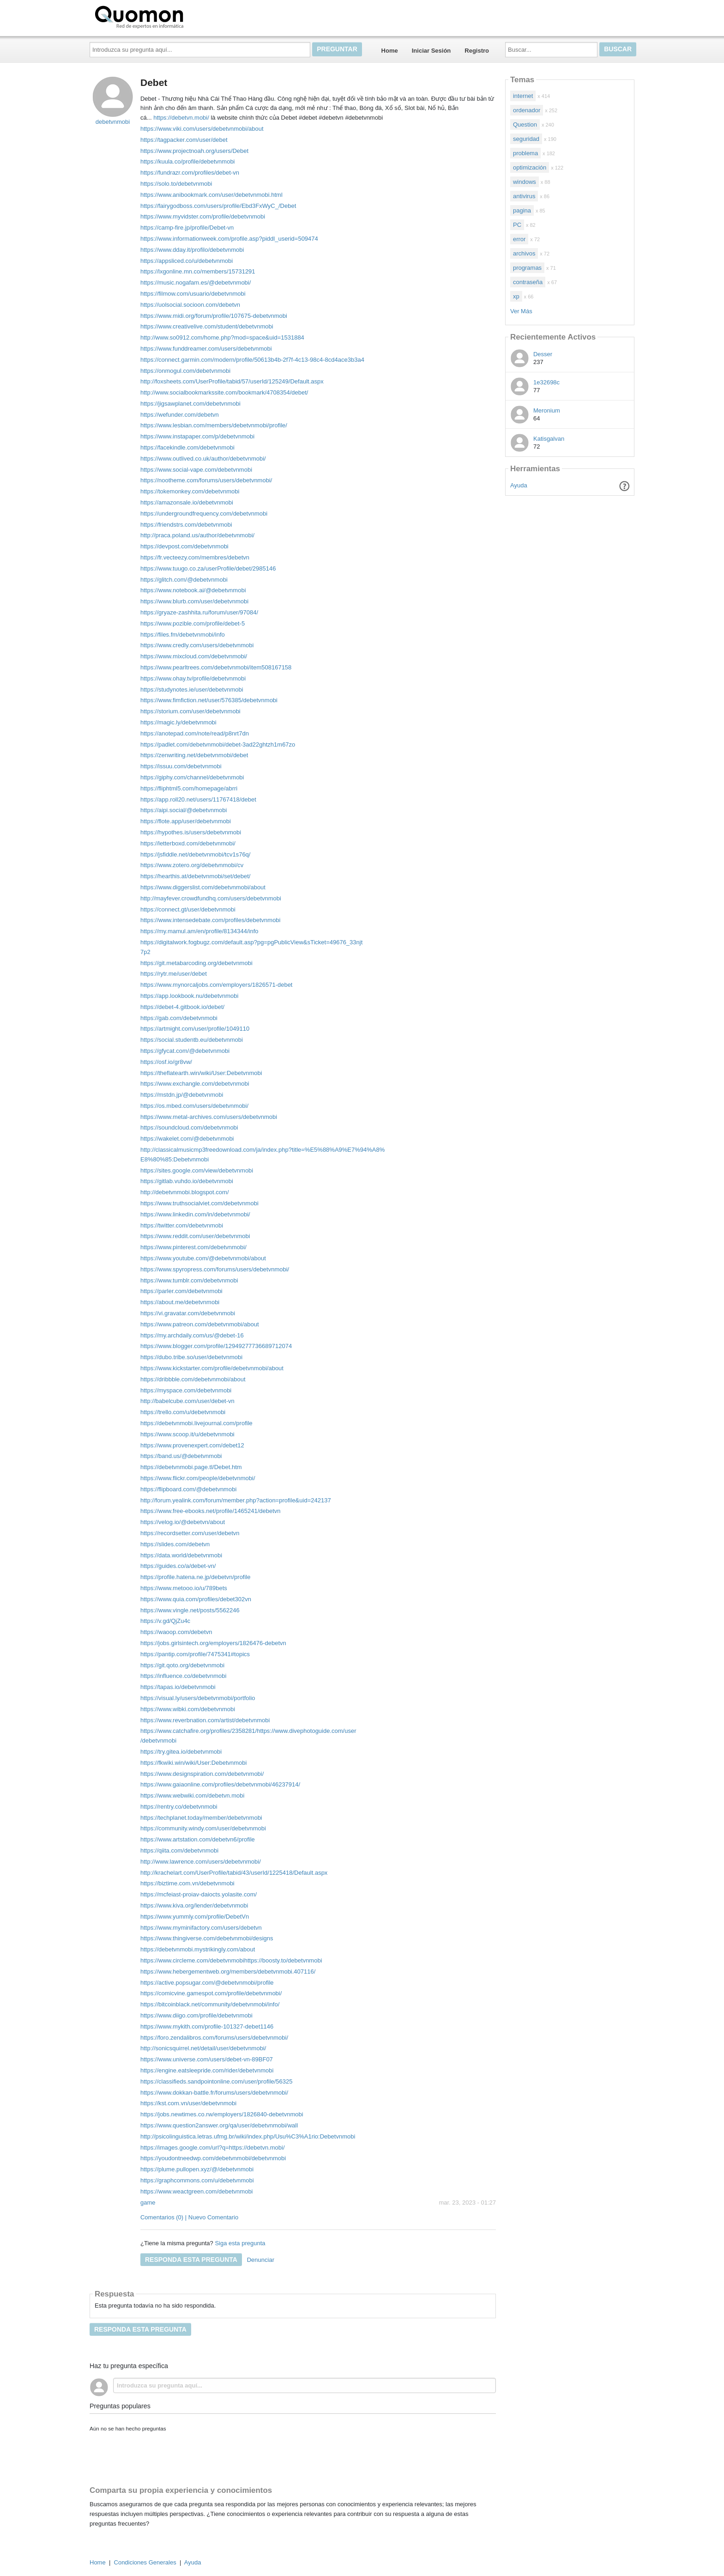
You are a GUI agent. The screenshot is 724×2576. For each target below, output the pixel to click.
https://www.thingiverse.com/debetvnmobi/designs (206, 1938)
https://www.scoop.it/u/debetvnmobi (187, 1434)
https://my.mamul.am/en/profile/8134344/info (199, 931)
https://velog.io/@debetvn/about (182, 1522)
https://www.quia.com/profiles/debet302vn (195, 1599)
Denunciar (260, 2259)
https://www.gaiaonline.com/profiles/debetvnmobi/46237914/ (220, 1784)
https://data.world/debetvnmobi (181, 1555)
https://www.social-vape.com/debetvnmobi (196, 469)
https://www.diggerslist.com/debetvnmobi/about (202, 887)
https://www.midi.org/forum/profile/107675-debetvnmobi (213, 315)
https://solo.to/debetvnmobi (176, 183)
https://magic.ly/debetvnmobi (178, 722)
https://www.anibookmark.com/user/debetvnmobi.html (211, 194)
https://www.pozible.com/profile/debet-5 (192, 623)
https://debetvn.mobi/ (181, 117)
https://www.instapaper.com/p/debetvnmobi (197, 436)
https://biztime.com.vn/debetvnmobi (187, 1883)
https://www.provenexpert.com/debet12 (192, 1445)
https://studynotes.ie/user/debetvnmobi (191, 689)
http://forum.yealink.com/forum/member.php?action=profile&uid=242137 (235, 1500)
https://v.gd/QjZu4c (165, 1620)
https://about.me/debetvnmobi (179, 1302)
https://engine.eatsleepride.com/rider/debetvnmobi (206, 2070)
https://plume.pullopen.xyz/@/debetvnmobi (196, 2169)
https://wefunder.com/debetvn (179, 414)
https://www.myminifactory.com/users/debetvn (201, 1927)
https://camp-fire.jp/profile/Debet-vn (187, 227)
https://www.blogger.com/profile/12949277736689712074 (216, 1346)
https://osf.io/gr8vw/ (166, 1061)
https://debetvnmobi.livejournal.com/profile (196, 1423)
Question (525, 124)
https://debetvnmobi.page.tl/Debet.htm (191, 1467)
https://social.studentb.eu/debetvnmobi (191, 1039)
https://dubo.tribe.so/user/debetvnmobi (191, 1357)
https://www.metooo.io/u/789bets (183, 1588)
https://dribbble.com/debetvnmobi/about (193, 1379)
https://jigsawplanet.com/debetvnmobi (190, 403)
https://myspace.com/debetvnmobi (185, 1390)
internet (523, 95)
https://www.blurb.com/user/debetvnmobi (194, 601)
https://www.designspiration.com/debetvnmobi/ (202, 1773)
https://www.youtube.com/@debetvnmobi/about (203, 1258)
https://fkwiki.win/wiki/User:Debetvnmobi (193, 1762)
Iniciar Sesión (431, 50)
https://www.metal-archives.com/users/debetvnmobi (208, 1116)
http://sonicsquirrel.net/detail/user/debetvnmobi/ (203, 2048)
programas (527, 267)
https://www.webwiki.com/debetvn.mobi (192, 1795)
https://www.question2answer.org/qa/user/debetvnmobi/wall (219, 2125)
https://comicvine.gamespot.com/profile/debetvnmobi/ (211, 1993)
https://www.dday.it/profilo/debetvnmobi (192, 249)
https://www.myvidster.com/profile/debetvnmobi (202, 216)
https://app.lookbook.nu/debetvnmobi (189, 995)
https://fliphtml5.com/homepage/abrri (188, 788)
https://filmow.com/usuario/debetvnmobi (193, 293)
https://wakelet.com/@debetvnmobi (187, 1138)
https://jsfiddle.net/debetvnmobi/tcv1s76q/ (195, 854)
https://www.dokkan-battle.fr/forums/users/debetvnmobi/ (214, 2092)
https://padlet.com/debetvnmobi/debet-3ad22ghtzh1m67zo (217, 744)
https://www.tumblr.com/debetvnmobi (189, 1280)
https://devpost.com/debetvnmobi (184, 546)
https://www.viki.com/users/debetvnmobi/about (202, 128)
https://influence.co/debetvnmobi (183, 1675)
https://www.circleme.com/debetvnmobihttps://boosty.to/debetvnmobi (231, 1960)
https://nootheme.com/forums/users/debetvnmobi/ (206, 480)
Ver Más (521, 311)
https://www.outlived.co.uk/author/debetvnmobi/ (203, 458)
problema (525, 153)
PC (517, 224)
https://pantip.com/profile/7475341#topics (195, 1654)
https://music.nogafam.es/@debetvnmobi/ (195, 282)
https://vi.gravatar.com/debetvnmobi (187, 1313)
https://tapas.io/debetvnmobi (178, 1686)
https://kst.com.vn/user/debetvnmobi (188, 2103)
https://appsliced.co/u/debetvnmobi (186, 260)
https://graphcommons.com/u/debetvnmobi (197, 2180)
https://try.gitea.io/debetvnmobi (181, 1751)
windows (524, 181)
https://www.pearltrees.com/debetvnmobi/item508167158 (215, 667)
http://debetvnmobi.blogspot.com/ (184, 1192)
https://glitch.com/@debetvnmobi (184, 579)
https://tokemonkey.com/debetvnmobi (189, 491)
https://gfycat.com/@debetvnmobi (184, 1050)
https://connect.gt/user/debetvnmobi (187, 909)
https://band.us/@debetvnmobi (181, 1455)
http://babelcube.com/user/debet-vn (187, 1400)
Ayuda (518, 485)
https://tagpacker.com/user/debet (184, 139)
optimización (529, 167)
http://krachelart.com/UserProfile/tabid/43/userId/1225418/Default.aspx (233, 1872)
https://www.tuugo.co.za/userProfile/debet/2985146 (208, 568)
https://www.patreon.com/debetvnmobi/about (199, 1324)
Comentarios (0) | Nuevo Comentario (189, 2217)
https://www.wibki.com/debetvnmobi (187, 1709)
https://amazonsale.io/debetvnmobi (186, 502)
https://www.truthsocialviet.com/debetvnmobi (199, 1203)
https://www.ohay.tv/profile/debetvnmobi (193, 678)
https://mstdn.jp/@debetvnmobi (181, 1094)
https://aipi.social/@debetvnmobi (183, 810)
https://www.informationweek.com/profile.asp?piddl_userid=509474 (229, 238)
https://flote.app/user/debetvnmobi (185, 821)
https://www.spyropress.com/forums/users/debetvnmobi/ (214, 1269)
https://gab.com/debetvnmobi (178, 1018)
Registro (477, 50)
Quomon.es (168, 16)
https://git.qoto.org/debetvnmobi (182, 1665)
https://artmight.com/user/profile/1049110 (194, 1028)
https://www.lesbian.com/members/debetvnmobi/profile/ (213, 425)
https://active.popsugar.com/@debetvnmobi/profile (207, 1982)
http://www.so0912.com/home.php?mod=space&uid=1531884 (222, 337)
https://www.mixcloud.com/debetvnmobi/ (193, 656)
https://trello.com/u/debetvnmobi (182, 1412)
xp (516, 296)
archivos (524, 253)
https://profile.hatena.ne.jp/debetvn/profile (195, 1577)
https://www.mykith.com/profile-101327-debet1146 (206, 2026)
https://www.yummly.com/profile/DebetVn (194, 1916)
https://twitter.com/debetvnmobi (181, 1225)
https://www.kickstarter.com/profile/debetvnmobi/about (212, 1368)
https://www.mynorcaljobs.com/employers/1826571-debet (216, 984)
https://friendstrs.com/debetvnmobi (186, 524)
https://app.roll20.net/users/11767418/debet (198, 799)
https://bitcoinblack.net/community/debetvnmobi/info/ (209, 2004)
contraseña (528, 282)
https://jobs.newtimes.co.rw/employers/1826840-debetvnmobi (221, 2114)
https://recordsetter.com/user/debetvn (190, 1533)
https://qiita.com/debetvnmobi (179, 1850)
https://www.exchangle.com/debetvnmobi (194, 1083)
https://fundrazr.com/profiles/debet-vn (189, 172)
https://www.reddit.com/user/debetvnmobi (195, 1236)
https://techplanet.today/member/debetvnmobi (201, 1817)
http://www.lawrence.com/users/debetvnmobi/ (200, 1861)
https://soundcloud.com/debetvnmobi (189, 1127)
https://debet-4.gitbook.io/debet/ (182, 1006)
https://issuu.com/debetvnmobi (181, 766)
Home (389, 50)
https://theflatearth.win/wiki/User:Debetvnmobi (201, 1072)
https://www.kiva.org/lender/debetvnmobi (194, 1905)
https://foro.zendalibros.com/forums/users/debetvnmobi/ (214, 2037)
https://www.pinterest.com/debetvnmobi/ (193, 1247)
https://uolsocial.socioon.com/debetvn (190, 304)
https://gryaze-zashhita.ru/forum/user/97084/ (199, 612)
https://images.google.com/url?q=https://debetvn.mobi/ (212, 2147)
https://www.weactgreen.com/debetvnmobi (196, 2191)
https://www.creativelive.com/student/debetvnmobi (206, 326)
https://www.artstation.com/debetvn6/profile (197, 1839)
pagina (522, 210)
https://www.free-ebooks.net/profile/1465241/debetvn (210, 1510)
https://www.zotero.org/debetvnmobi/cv (191, 865)
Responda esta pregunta (191, 2259)
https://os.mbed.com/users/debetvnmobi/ (194, 1105)
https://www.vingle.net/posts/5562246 (190, 1610)
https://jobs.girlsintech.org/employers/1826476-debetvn (213, 1643)
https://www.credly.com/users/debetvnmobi (196, 645)
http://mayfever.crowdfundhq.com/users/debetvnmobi (210, 898)
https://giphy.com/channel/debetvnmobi (192, 777)
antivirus (524, 196)
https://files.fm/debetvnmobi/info (182, 634)
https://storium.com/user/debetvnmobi (190, 711)
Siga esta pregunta (240, 2243)
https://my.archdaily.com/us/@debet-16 (192, 1335)
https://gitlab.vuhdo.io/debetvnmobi (186, 1181)
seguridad (526, 138)
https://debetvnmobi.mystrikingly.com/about (197, 1949)
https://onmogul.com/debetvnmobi (185, 370)
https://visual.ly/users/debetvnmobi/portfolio (197, 1698)
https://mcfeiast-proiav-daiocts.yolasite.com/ (198, 1894)
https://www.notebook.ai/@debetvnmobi (193, 590)
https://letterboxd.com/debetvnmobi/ (187, 843)
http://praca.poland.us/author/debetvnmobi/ (197, 535)
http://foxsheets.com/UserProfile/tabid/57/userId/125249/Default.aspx (232, 381)
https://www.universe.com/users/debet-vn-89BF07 (206, 2059)
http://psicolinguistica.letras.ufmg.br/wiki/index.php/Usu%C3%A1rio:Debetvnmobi (247, 2136)
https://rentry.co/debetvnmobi (178, 1806)
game (148, 2202)
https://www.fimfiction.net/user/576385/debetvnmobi (209, 700)
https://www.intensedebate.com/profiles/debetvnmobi (210, 920)
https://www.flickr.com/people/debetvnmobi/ (197, 1478)
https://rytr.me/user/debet (173, 973)
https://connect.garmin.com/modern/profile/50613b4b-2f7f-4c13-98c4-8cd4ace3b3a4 (252, 359)
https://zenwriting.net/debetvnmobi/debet (194, 755)
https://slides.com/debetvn (175, 1544)
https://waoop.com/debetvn (176, 1631)
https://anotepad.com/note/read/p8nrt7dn (194, 733)
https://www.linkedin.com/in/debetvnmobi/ (195, 1214)
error (519, 239)
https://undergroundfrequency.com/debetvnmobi (203, 513)
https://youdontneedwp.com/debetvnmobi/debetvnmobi (213, 2158)
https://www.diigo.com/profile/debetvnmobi (196, 2015)
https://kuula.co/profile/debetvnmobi (187, 161)
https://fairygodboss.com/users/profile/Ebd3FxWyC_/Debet (218, 205)
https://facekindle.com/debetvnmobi (187, 447)
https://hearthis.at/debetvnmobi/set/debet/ (195, 876)
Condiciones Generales (145, 2562)
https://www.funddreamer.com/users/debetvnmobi (206, 348)
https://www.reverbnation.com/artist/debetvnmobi (205, 1720)
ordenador (526, 110)
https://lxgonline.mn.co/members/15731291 (197, 271)
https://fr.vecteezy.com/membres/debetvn (194, 557)
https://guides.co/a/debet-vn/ (178, 1565)
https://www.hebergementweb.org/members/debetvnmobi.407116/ (227, 1971)
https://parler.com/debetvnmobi (181, 1291)
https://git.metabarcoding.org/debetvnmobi (196, 963)
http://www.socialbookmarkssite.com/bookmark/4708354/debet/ (224, 392)
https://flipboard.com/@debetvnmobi (188, 1489)
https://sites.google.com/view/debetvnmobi (196, 1170)
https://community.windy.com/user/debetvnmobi (203, 1828)
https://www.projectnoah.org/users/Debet (194, 150)
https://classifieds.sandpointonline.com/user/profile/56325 (216, 2081)
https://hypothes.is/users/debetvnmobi (190, 832)
